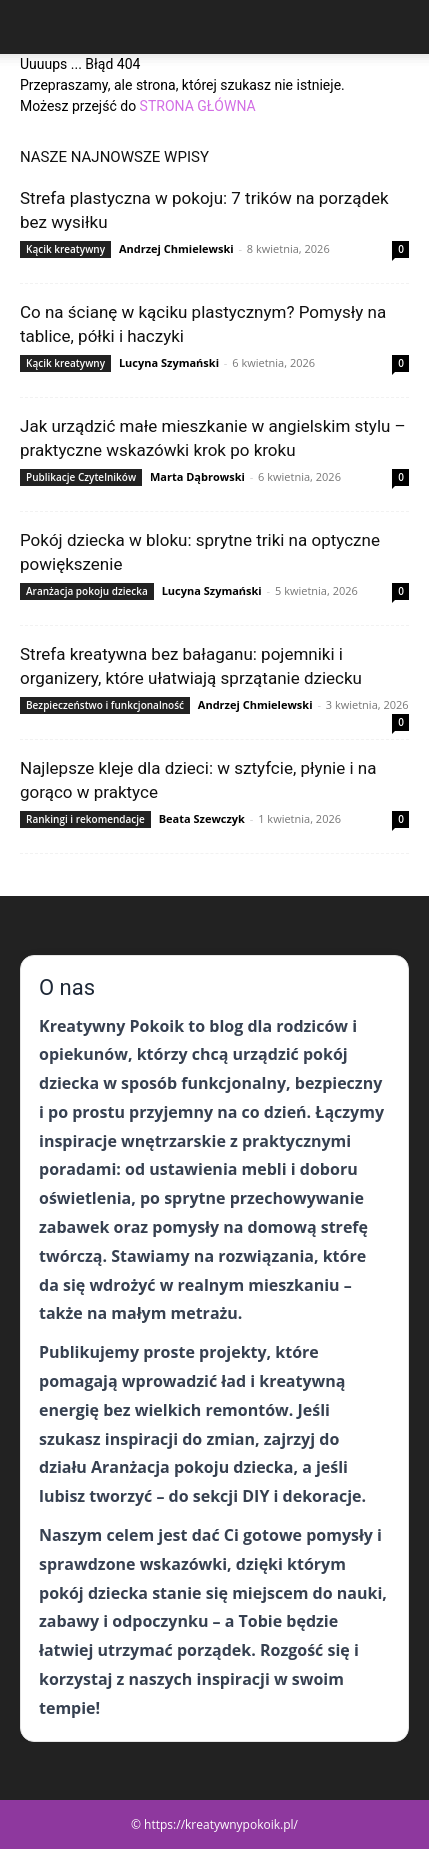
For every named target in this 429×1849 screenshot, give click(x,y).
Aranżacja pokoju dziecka (87, 591)
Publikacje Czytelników (81, 477)
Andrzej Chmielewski (176, 248)
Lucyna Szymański (169, 362)
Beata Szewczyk (202, 818)
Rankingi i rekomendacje (85, 819)
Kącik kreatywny (65, 249)
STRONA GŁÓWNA (198, 106)
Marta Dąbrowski (197, 476)
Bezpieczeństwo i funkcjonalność (105, 705)
